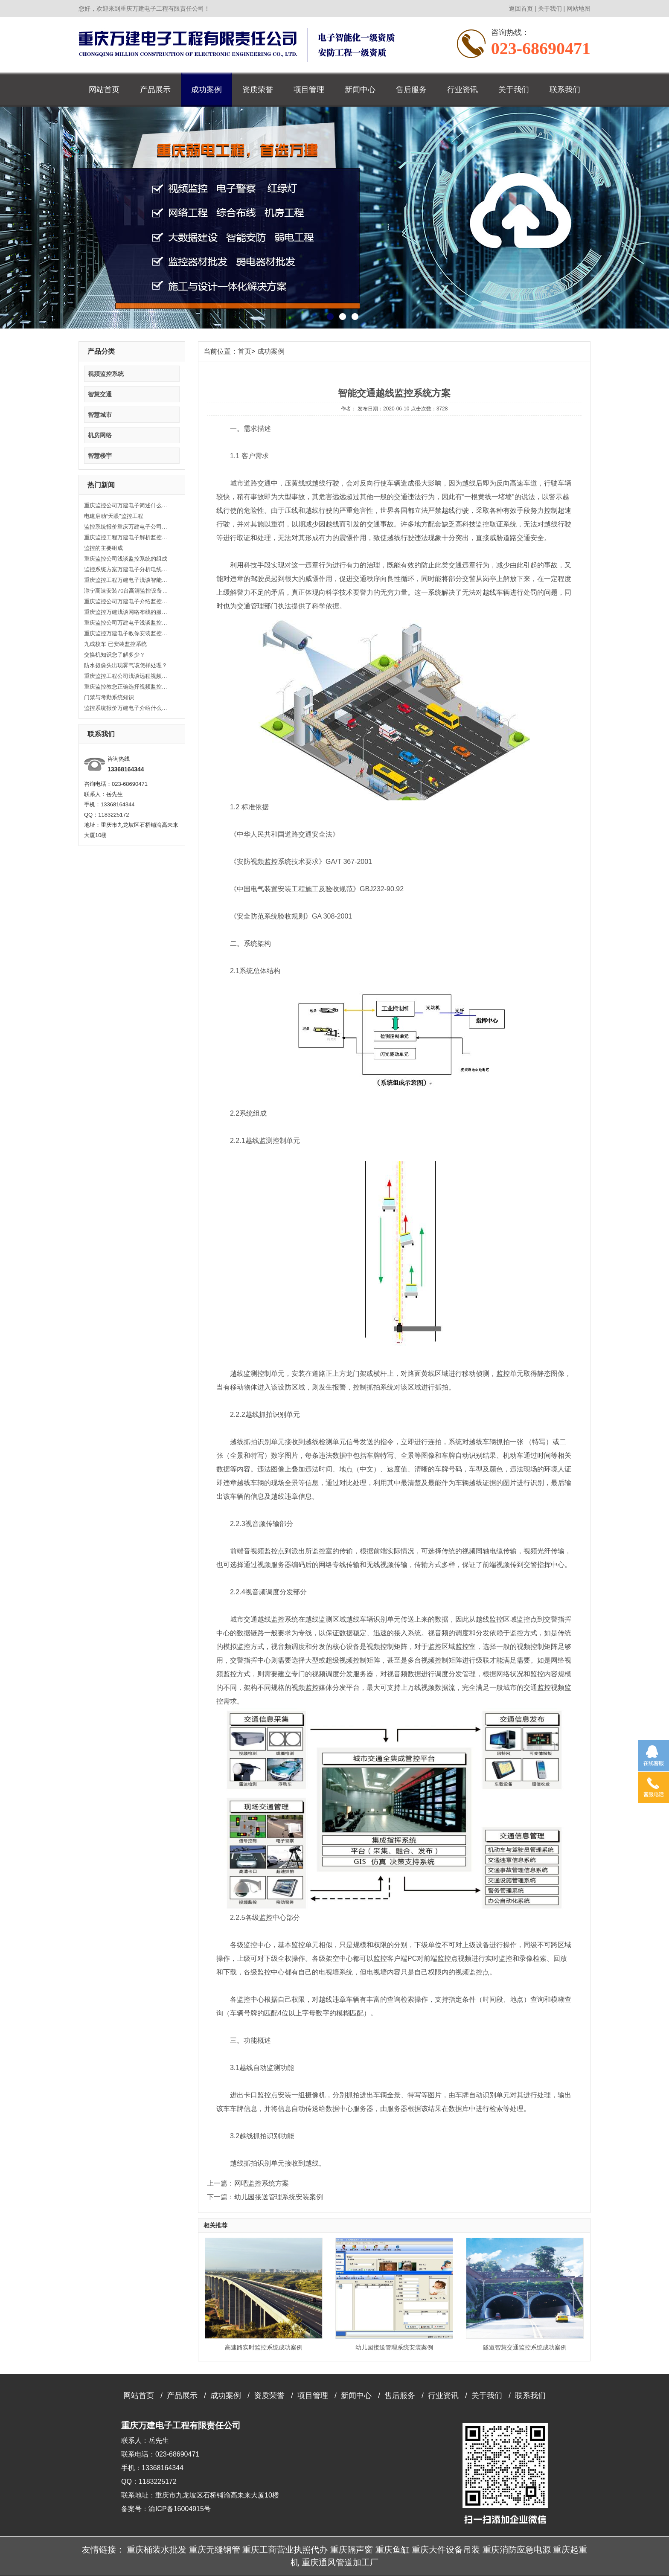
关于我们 (550, 8)
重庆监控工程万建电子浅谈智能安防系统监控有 (126, 580)
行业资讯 (462, 89)
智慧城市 (100, 414)
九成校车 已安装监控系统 (115, 644)
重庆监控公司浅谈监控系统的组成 (125, 558)
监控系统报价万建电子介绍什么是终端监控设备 (126, 708)
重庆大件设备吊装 (446, 2549)
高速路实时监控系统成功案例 (264, 2347)
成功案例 (206, 89)
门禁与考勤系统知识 (109, 697)
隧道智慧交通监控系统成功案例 (525, 2347)
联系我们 (565, 89)
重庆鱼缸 (392, 2549)
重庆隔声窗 (351, 2549)
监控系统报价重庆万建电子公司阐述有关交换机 (126, 526)
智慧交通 (100, 394)
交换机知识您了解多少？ (114, 654)
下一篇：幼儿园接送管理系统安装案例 (265, 2197)
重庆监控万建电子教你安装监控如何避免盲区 (126, 633)
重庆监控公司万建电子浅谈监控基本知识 (126, 622)
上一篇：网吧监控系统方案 (248, 2183)
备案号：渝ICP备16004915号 (166, 2508)
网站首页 (104, 89)
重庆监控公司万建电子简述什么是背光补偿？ (126, 505)
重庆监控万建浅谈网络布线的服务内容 (126, 612)
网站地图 (578, 8)
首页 (244, 351)
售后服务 (411, 89)
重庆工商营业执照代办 (285, 2549)
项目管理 (309, 89)
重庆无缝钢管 (214, 2549)
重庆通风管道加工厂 (340, 2562)
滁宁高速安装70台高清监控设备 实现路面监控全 (126, 590)
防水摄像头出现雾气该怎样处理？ (125, 665)
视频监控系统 (106, 373)
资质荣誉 (257, 89)
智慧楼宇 (100, 455)
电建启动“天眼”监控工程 (113, 516)
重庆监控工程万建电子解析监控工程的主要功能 (126, 537)
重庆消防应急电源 (517, 2549)
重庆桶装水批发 (156, 2549)
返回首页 (521, 8)
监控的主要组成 (103, 548)
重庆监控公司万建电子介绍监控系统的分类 (126, 601)
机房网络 (100, 435)
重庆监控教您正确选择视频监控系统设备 (126, 686)
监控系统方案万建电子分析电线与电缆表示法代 (126, 569)
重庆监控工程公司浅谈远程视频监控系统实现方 (126, 676)
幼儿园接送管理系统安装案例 (394, 2347)
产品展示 (155, 89)
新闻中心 (360, 89)
